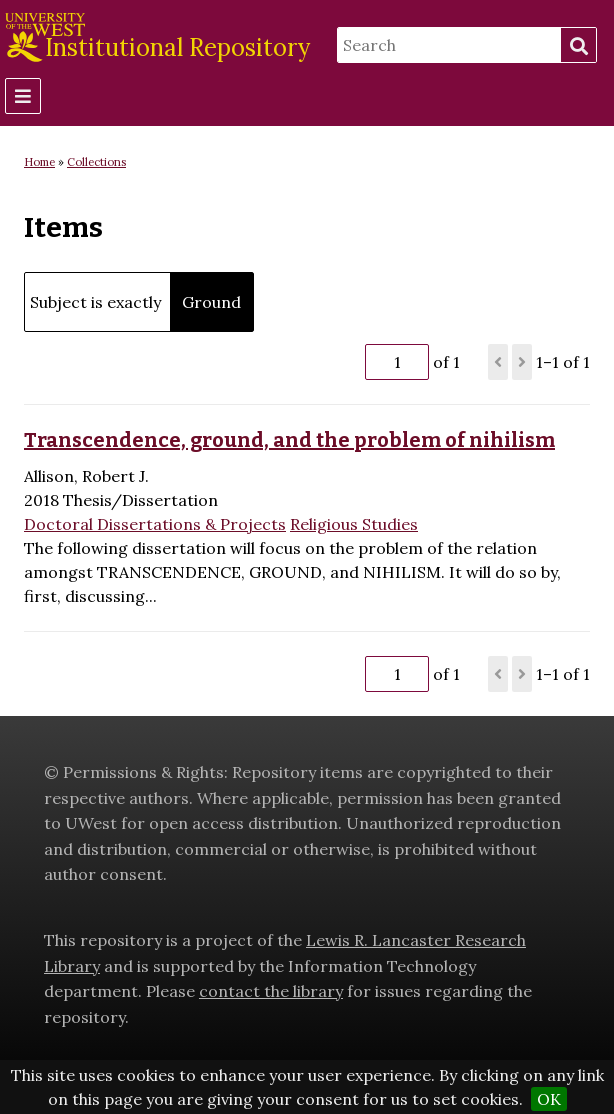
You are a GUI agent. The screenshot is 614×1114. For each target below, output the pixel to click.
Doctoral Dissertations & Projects (155, 524)
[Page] (397, 362)
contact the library (271, 991)
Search (578, 46)
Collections (96, 162)
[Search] (449, 45)
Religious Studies (354, 524)
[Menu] (23, 96)
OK (549, 1099)
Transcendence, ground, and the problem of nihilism (289, 440)
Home (39, 162)
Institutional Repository (177, 48)
